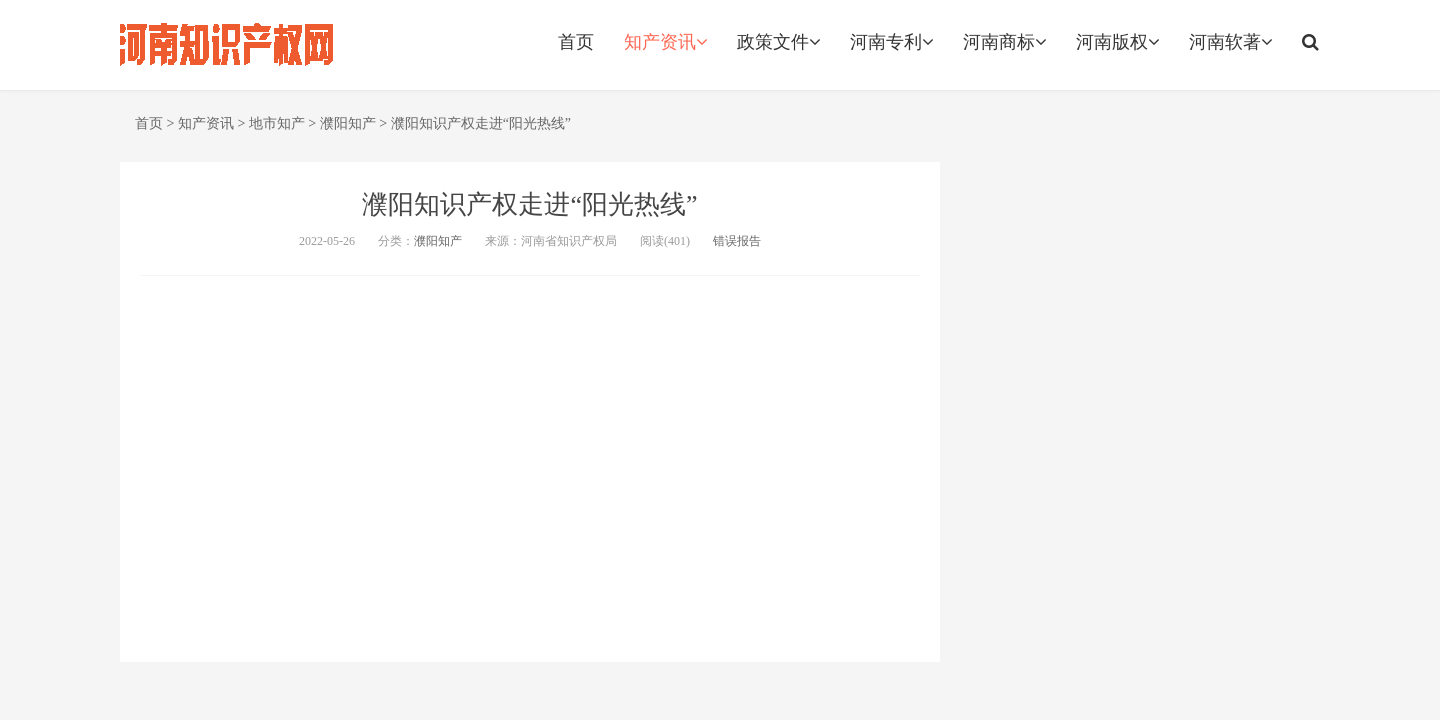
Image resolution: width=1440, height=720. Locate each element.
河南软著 (1230, 42)
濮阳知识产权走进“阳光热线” (481, 123)
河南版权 (1117, 42)
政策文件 (778, 42)
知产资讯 (665, 42)
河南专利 (891, 42)
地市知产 (277, 123)
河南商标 (1004, 42)
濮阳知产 (348, 123)
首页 (576, 42)
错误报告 (737, 241)
